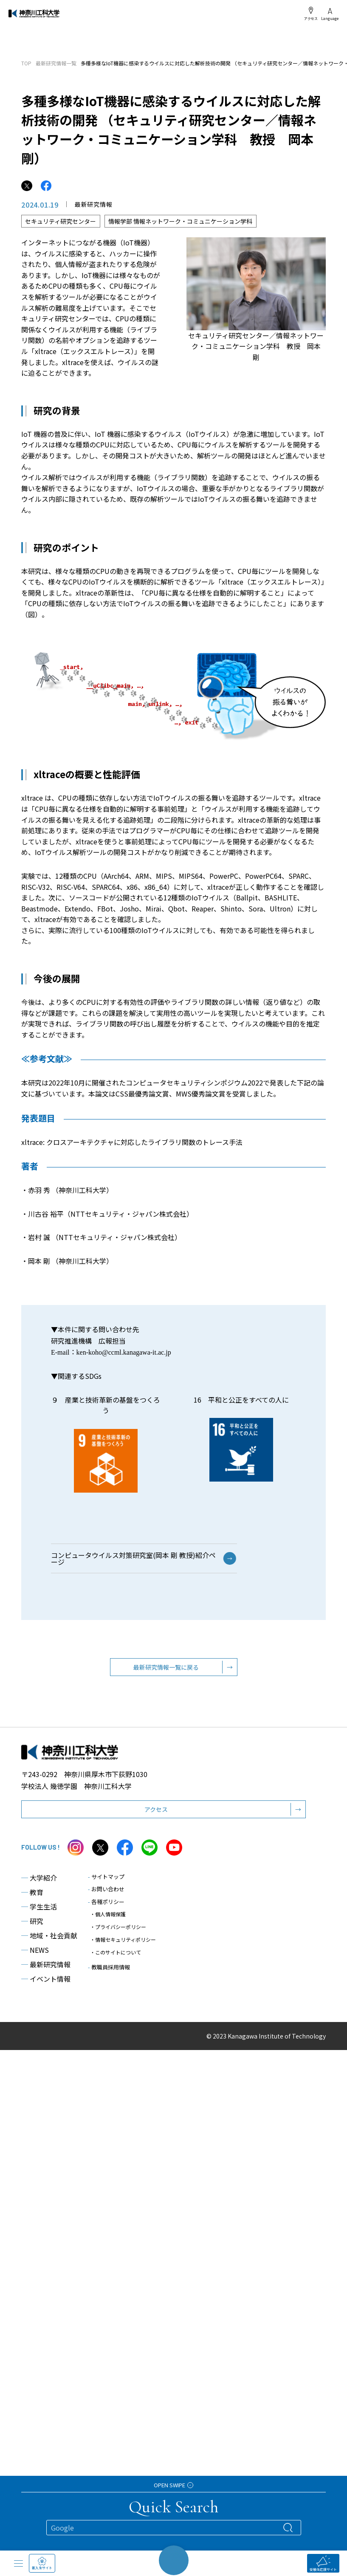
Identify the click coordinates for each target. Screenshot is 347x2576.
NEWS (35, 1955)
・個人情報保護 (108, 1919)
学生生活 (39, 1912)
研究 (32, 1926)
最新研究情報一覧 (56, 63)
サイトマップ (106, 1882)
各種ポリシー (106, 1907)
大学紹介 (39, 1883)
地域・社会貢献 (49, 1940)
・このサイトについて (115, 1957)
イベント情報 (46, 1984)
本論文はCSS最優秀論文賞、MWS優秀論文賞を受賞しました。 (184, 1099)
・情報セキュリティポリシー (123, 1944)
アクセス (311, 13)
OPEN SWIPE (173, 2485)
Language (330, 14)
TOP (26, 63)
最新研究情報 (46, 1969)
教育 (32, 1897)
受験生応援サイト (323, 2563)
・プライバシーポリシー (118, 1931)
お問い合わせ (106, 1894)
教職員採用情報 (109, 1972)
